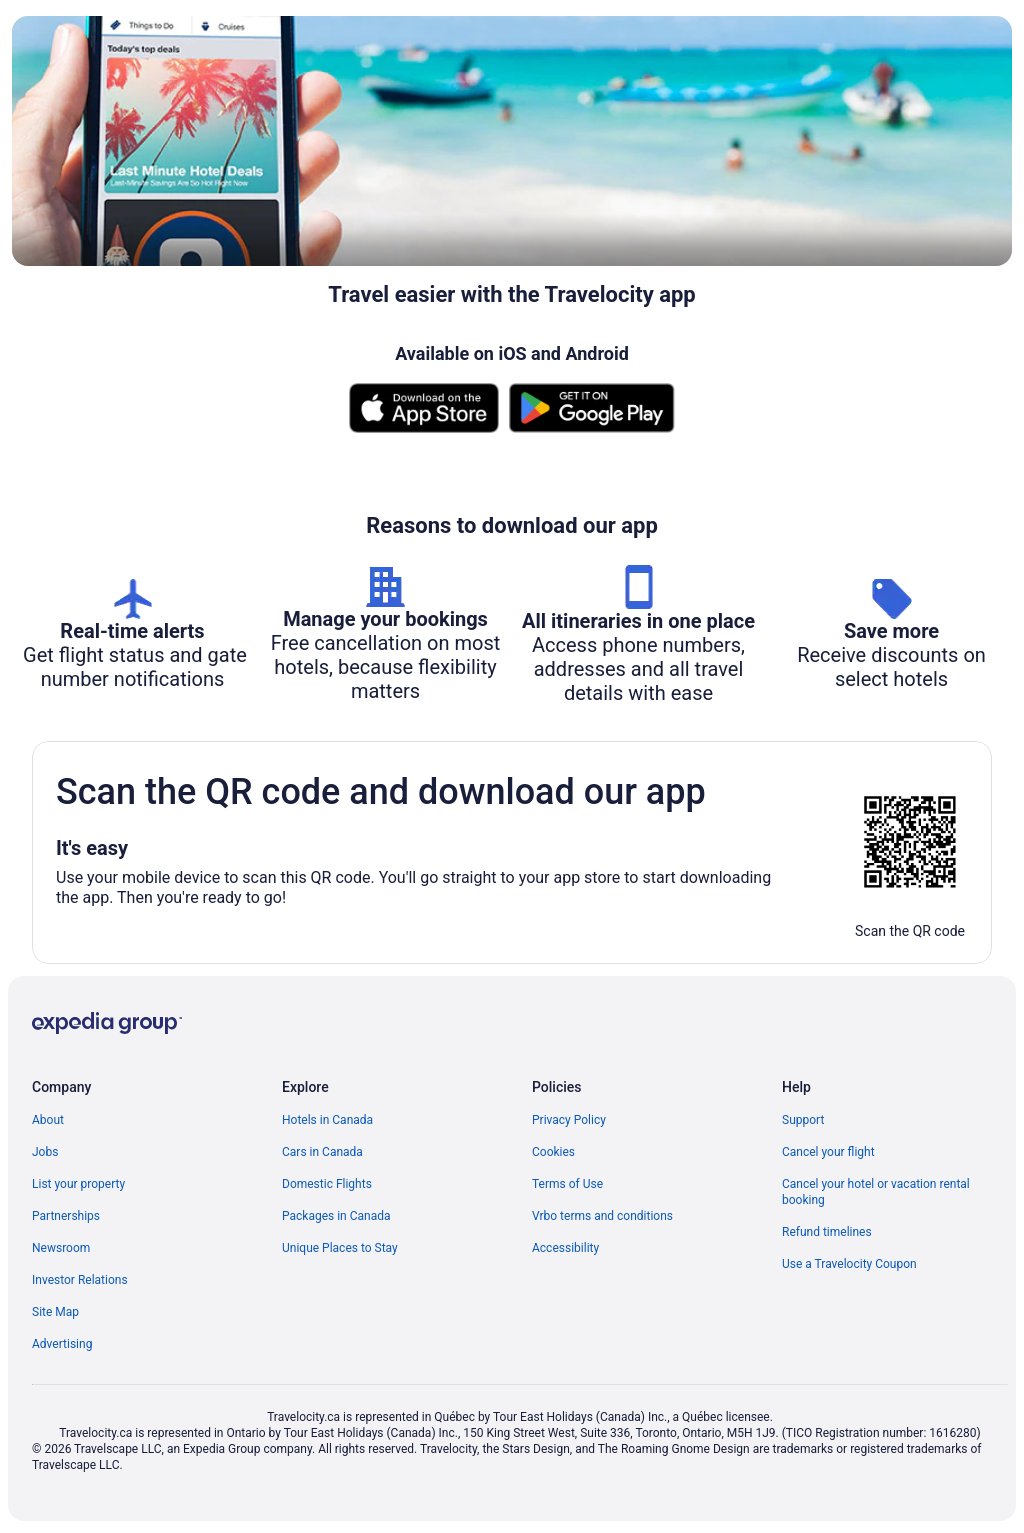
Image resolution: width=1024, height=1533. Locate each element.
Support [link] (803, 1120)
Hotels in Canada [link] (327, 1120)
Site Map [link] (55, 1312)
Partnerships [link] (66, 1216)
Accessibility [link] (565, 1248)
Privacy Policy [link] (569, 1120)
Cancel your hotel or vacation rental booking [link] (876, 1192)
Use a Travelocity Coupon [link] (849, 1264)
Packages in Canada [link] (336, 1216)
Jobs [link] (45, 1152)
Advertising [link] (62, 1344)
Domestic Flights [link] (327, 1184)
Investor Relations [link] (80, 1280)
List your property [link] (78, 1184)
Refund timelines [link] (827, 1232)
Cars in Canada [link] (322, 1152)
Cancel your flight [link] (828, 1152)
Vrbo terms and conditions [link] (602, 1216)
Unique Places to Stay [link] (340, 1248)
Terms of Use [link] (567, 1184)
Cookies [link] (553, 1152)
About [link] (48, 1120)
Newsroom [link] (61, 1248)
